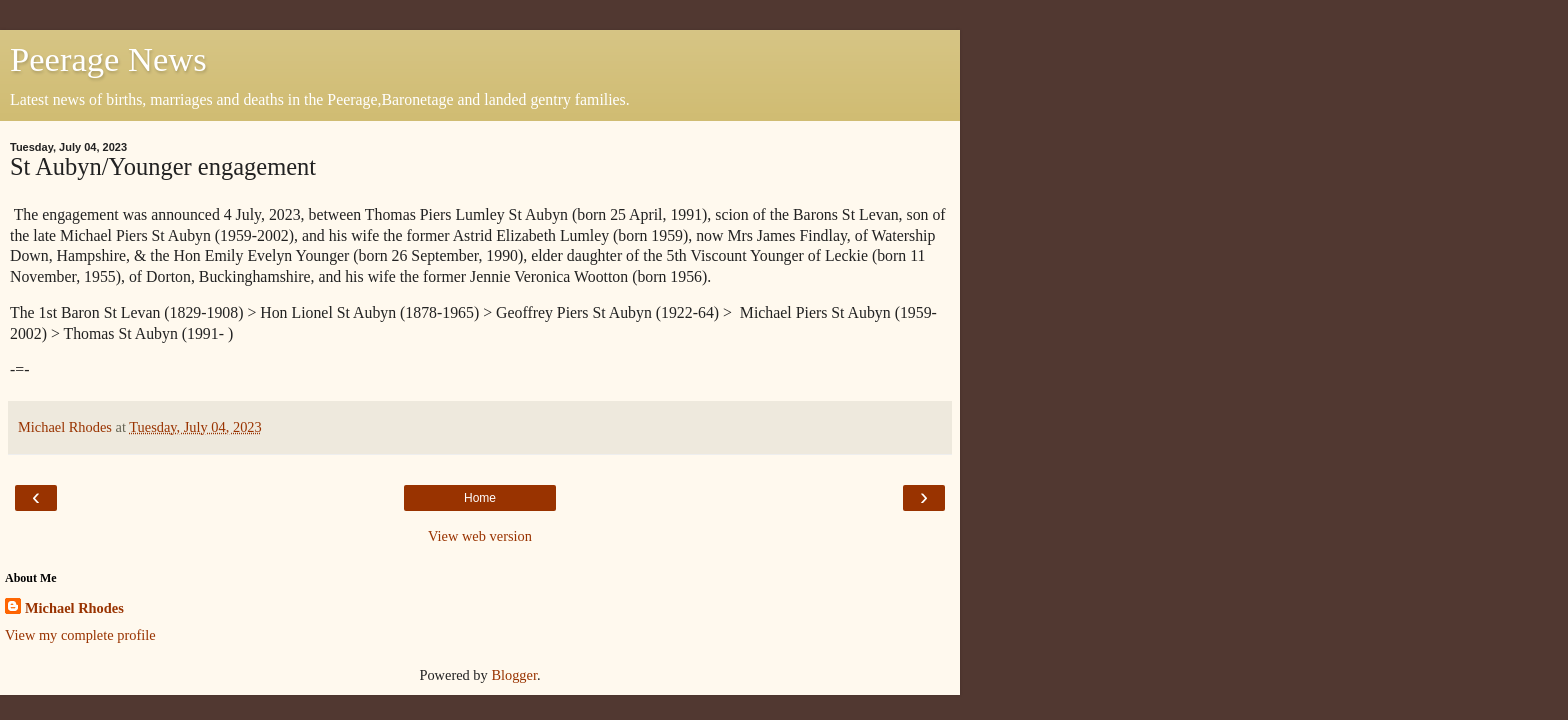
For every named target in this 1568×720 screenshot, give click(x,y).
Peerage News (108, 59)
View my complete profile (80, 635)
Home (480, 498)
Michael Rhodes (74, 608)
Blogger (514, 675)
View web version (480, 536)
